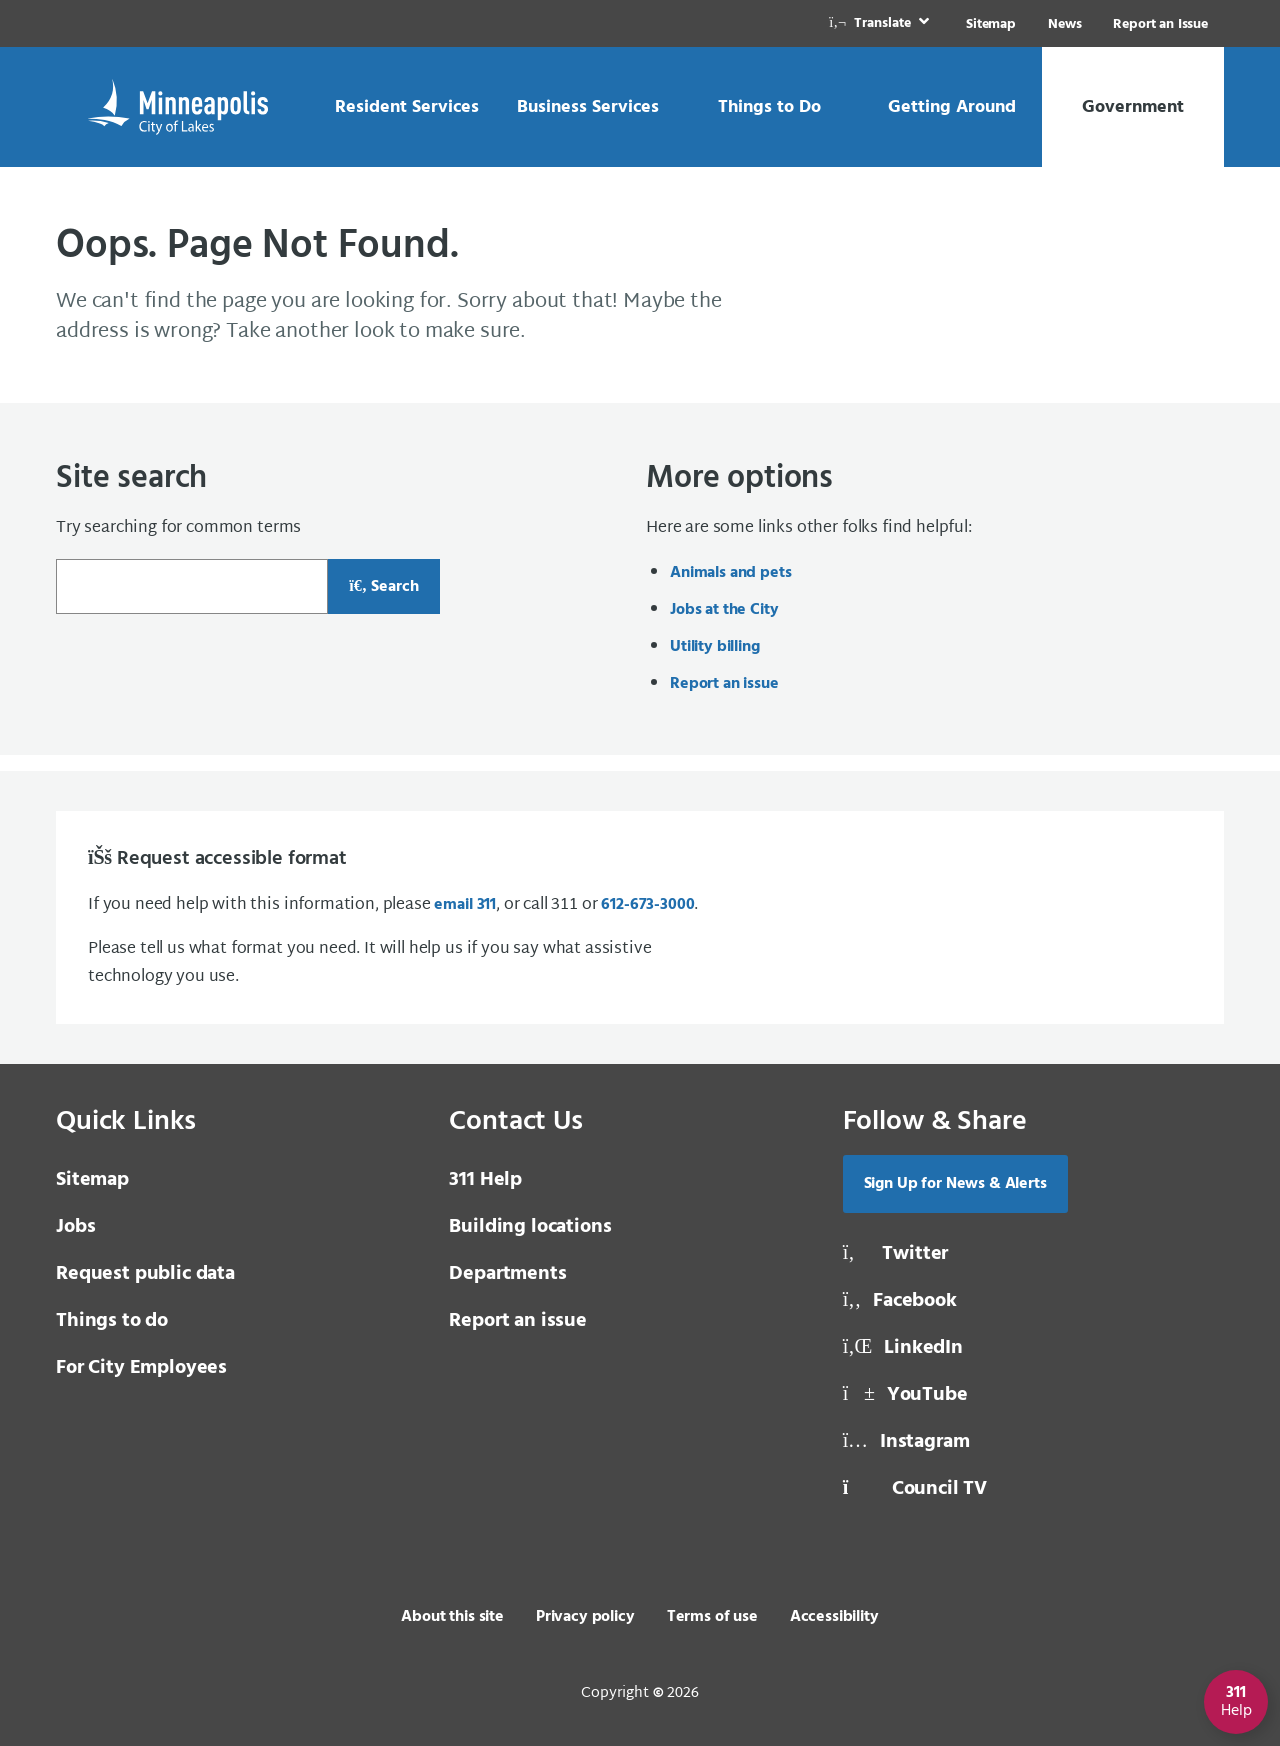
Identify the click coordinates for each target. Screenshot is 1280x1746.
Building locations (530, 1227)
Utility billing (715, 647)
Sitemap (991, 24)
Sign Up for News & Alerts (955, 1184)
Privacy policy (585, 1617)
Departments (507, 1274)
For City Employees (141, 1368)
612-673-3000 (647, 905)
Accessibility (834, 1617)
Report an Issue (1160, 24)
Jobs (75, 1227)
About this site (452, 1617)
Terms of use (712, 1617)
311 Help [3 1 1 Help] (485, 1180)
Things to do (112, 1321)
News (1064, 24)
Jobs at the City (724, 610)
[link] (881, 23)
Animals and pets (730, 573)
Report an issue (724, 684)
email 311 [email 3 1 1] (465, 905)
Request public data (145, 1274)
